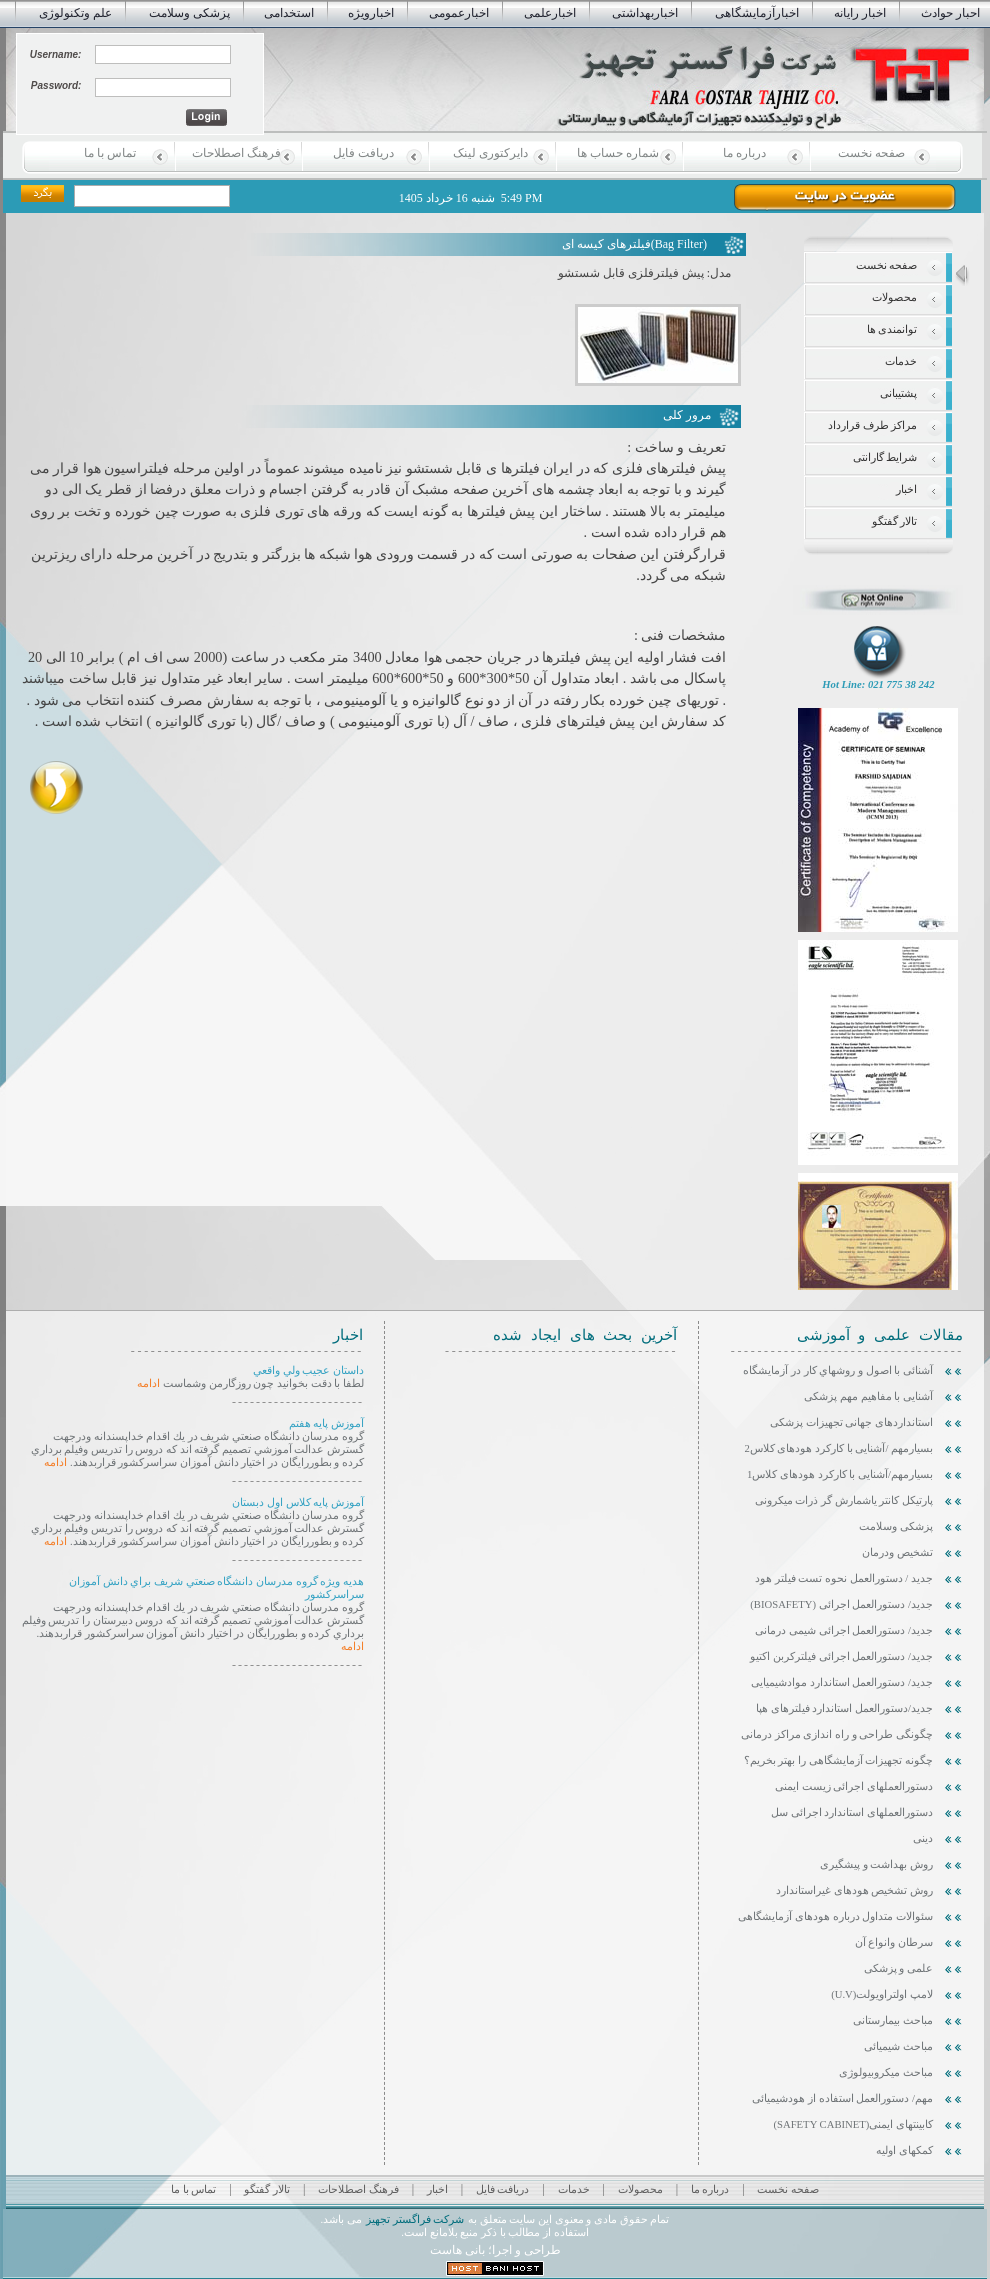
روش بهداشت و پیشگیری (876, 1864)
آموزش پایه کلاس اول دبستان (298, 1502)
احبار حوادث (950, 13)
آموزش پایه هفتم (326, 1423)
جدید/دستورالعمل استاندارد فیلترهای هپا (844, 1708)
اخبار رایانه (860, 13)
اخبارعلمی (550, 13)
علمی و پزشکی (898, 1968)
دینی (923, 1838)
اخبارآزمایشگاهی (757, 13)
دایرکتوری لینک (490, 153)
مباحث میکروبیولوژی (886, 2072)
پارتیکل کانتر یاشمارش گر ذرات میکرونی (844, 1500)
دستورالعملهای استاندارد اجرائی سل (852, 1812)
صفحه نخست (871, 153)
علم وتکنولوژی (75, 13)
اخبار (906, 489)
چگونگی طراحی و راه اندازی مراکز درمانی (837, 1734)
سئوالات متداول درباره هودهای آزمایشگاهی (835, 1916)
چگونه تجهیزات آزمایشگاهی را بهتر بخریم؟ (838, 1760)
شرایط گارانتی (885, 457)
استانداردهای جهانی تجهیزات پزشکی (851, 1422)
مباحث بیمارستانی (893, 2020)
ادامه (148, 1383)
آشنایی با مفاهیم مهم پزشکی (868, 1396)
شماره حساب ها (618, 153)
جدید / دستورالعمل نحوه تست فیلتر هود (844, 1578)
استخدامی (289, 13)
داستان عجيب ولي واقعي (308, 1370)
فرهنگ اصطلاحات (236, 153)
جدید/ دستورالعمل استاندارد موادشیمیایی (842, 1682)
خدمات (901, 361)
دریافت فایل (363, 153)
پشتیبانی (898, 393)
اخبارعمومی (459, 13)
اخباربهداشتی (645, 13)
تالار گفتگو (895, 521)
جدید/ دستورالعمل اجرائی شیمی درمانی (844, 1630)
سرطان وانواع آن (894, 1942)
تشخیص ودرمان (897, 1552)
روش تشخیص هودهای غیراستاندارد (854, 1890)
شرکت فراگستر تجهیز (414, 2219)
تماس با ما (110, 153)
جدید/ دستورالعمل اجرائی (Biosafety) (841, 1604)
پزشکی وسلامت (189, 13)
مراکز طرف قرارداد (872, 425)
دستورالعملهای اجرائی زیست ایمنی (854, 1786)
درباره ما (744, 153)
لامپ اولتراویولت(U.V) (882, 1994)
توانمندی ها (892, 329)
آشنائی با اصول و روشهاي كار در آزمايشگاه (838, 1370)
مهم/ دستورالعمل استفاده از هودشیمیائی (842, 2098)
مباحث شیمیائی (898, 2046)
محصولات (894, 297)
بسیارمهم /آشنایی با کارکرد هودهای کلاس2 (838, 1448)
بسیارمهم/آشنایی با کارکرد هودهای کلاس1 (840, 1474)
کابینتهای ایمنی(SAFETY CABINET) (854, 2124)
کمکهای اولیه (904, 2150)
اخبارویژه (371, 13)
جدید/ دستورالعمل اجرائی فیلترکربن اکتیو (841, 1656)
